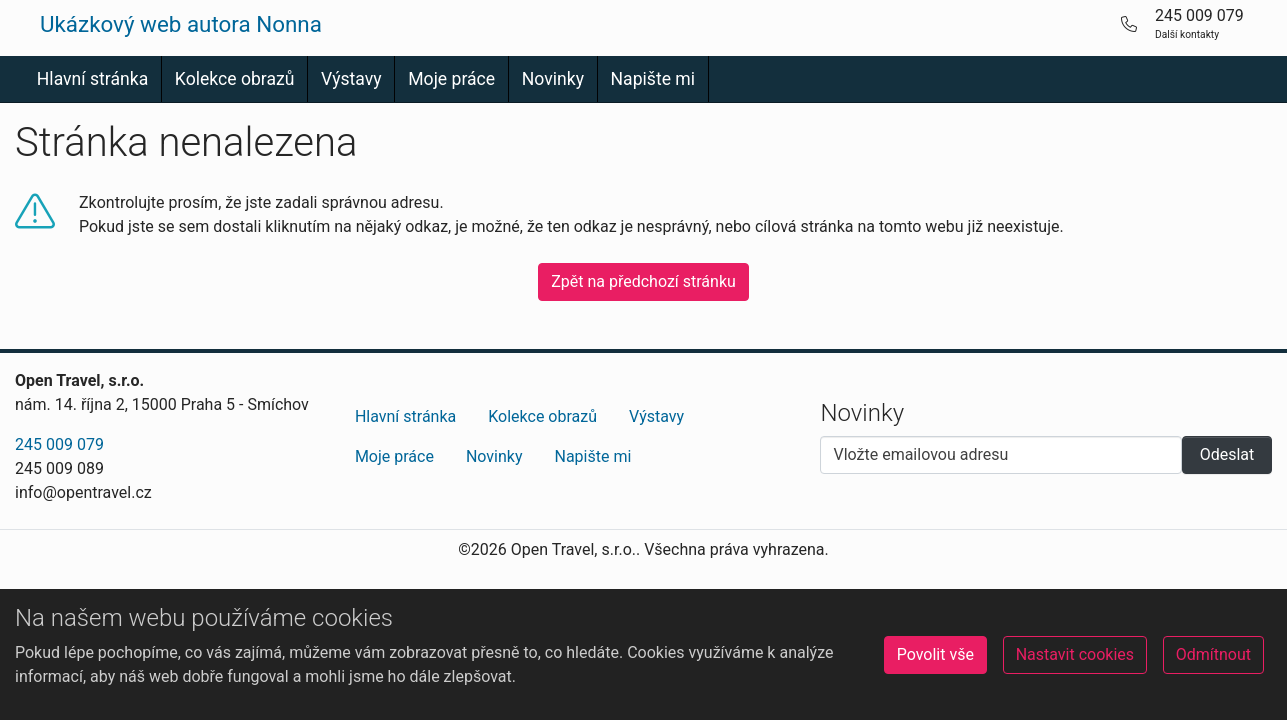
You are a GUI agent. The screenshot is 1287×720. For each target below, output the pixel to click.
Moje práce (451, 79)
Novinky (553, 79)
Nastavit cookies (1075, 654)
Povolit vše (935, 654)
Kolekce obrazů (235, 79)
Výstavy (351, 79)
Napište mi (653, 79)
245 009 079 (59, 444)
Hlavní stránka (92, 79)
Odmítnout (1213, 654)
